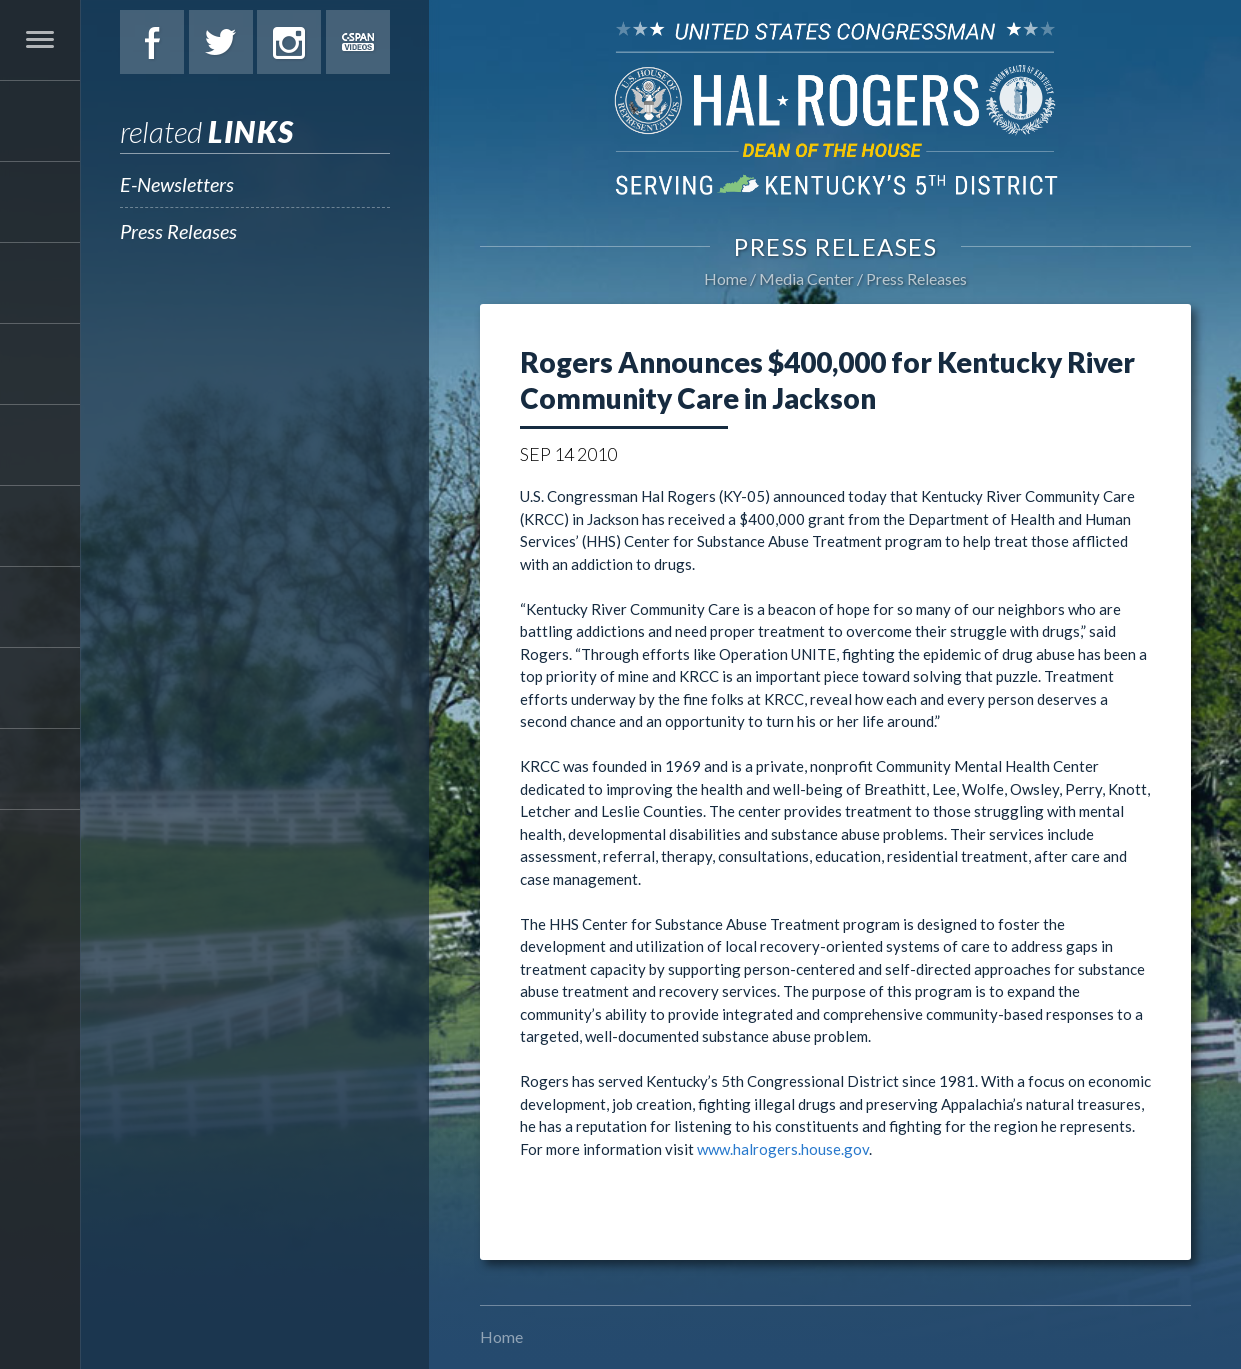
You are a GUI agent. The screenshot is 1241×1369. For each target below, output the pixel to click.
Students (40, 526)
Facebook (152, 42)
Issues (40, 364)
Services (40, 283)
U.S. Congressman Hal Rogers (835, 107)
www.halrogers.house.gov (783, 1149)
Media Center (40, 607)
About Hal (40, 202)
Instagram (289, 42)
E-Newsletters (177, 184)
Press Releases (178, 231)
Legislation (40, 445)
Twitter (221, 42)
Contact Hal (40, 688)
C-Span (358, 42)
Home (725, 278)
